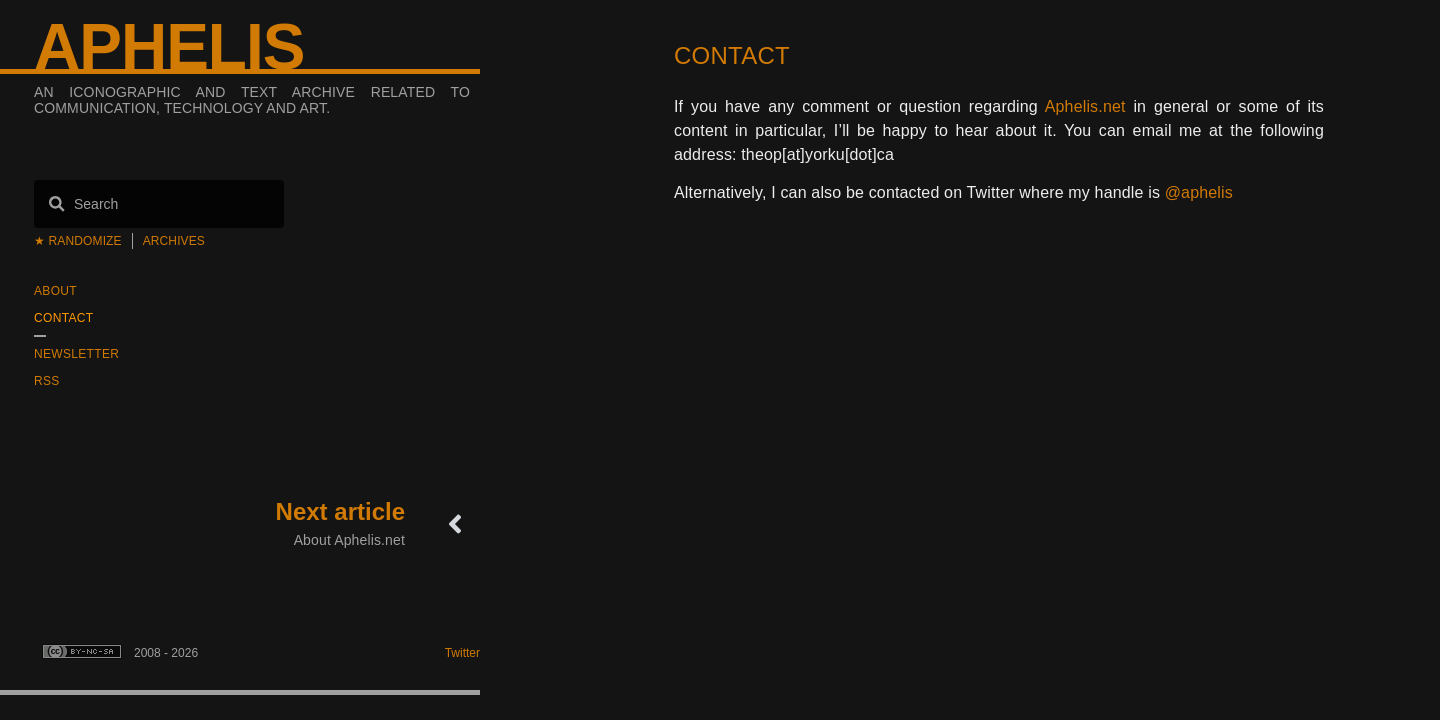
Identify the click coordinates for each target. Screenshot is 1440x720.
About (55, 291)
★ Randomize (78, 241)
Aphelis (169, 47)
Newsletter (76, 354)
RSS (47, 381)
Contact (63, 318)
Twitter (462, 653)
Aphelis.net (1085, 106)
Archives (174, 241)
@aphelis (1199, 192)
